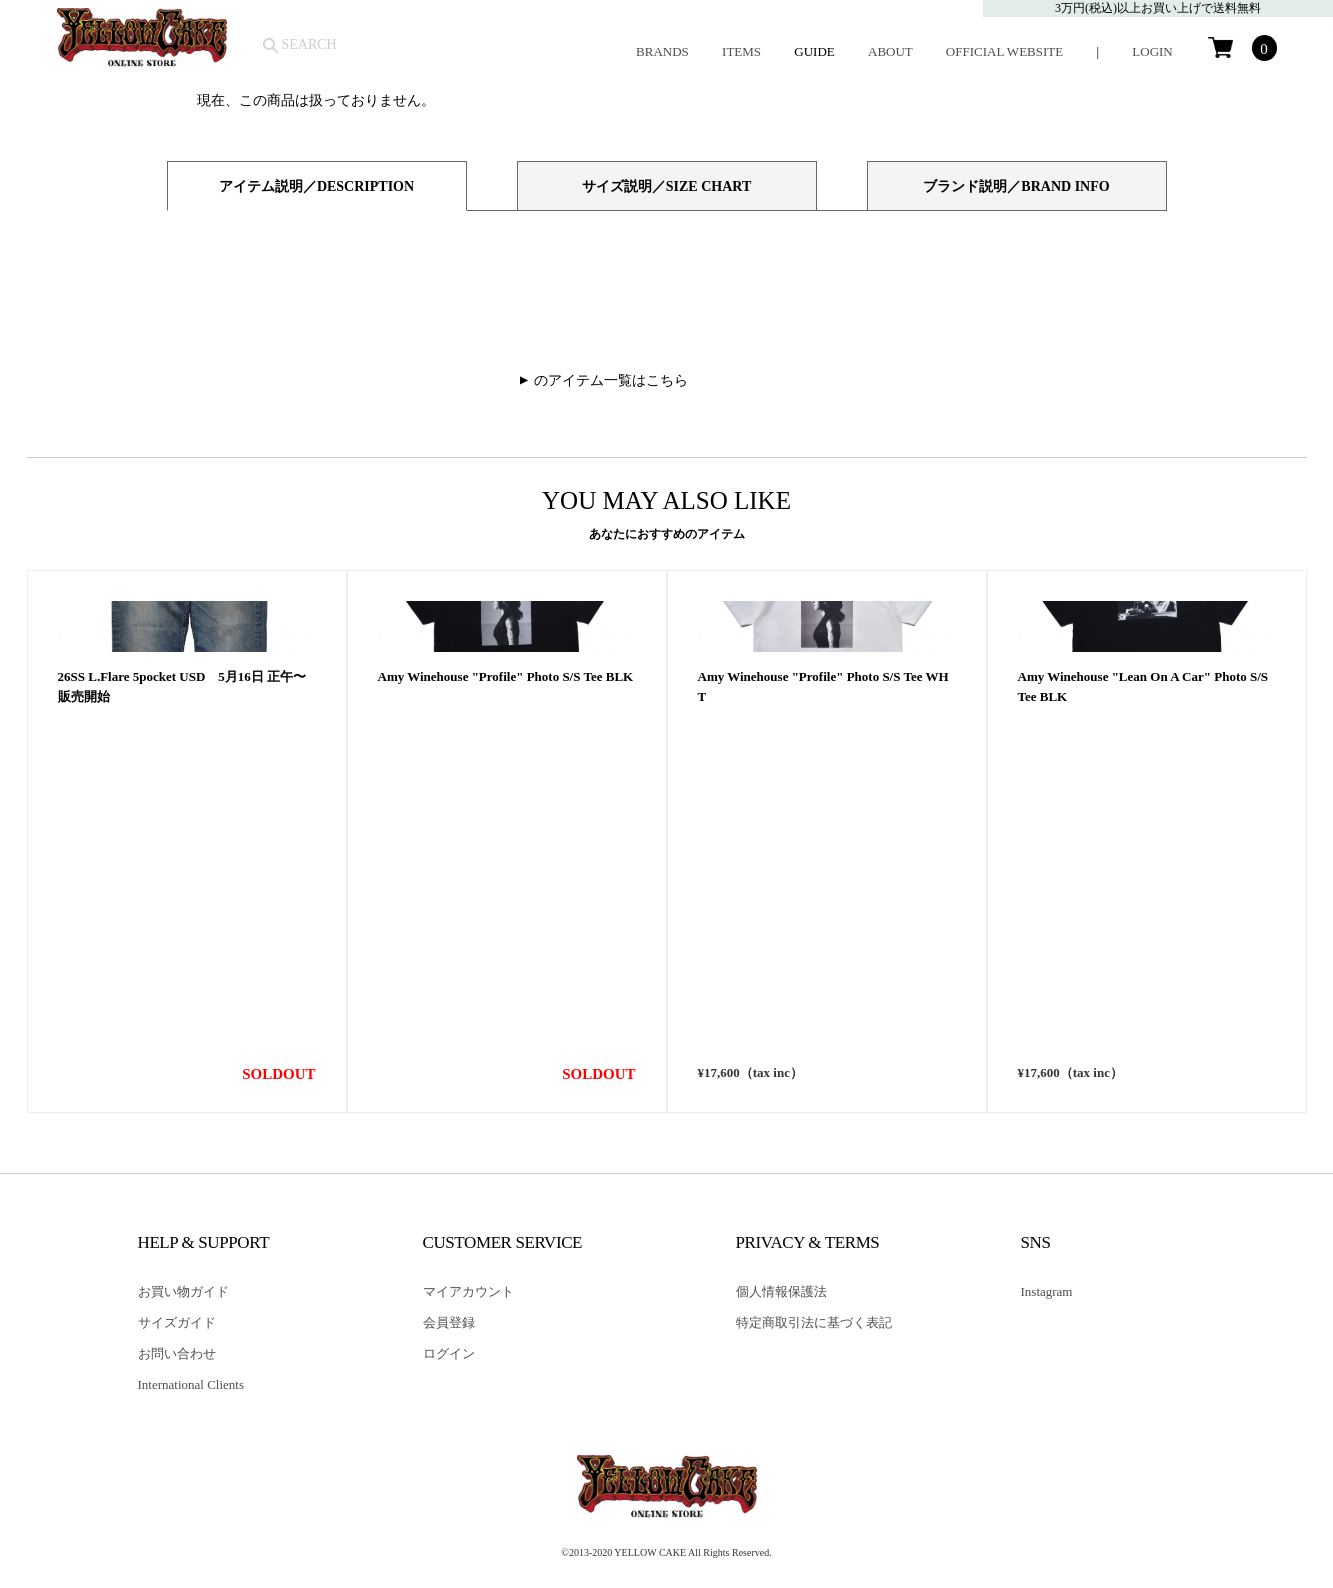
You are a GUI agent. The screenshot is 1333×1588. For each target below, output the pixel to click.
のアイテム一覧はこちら (611, 380)
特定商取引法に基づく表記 (814, 1322)
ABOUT (890, 51)
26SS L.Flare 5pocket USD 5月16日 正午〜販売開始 (182, 1023)
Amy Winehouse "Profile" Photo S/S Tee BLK (506, 1013)
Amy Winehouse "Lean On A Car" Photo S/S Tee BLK (1143, 1023)
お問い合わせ (177, 1353)
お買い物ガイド (183, 1291)
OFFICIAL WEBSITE (1004, 51)
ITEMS (741, 51)
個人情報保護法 (781, 1291)
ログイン (449, 1353)
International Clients (191, 1384)
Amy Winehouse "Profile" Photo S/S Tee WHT (823, 1023)
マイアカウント (468, 1291)
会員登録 (449, 1322)
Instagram (1047, 1291)
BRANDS (662, 51)
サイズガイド (177, 1322)
